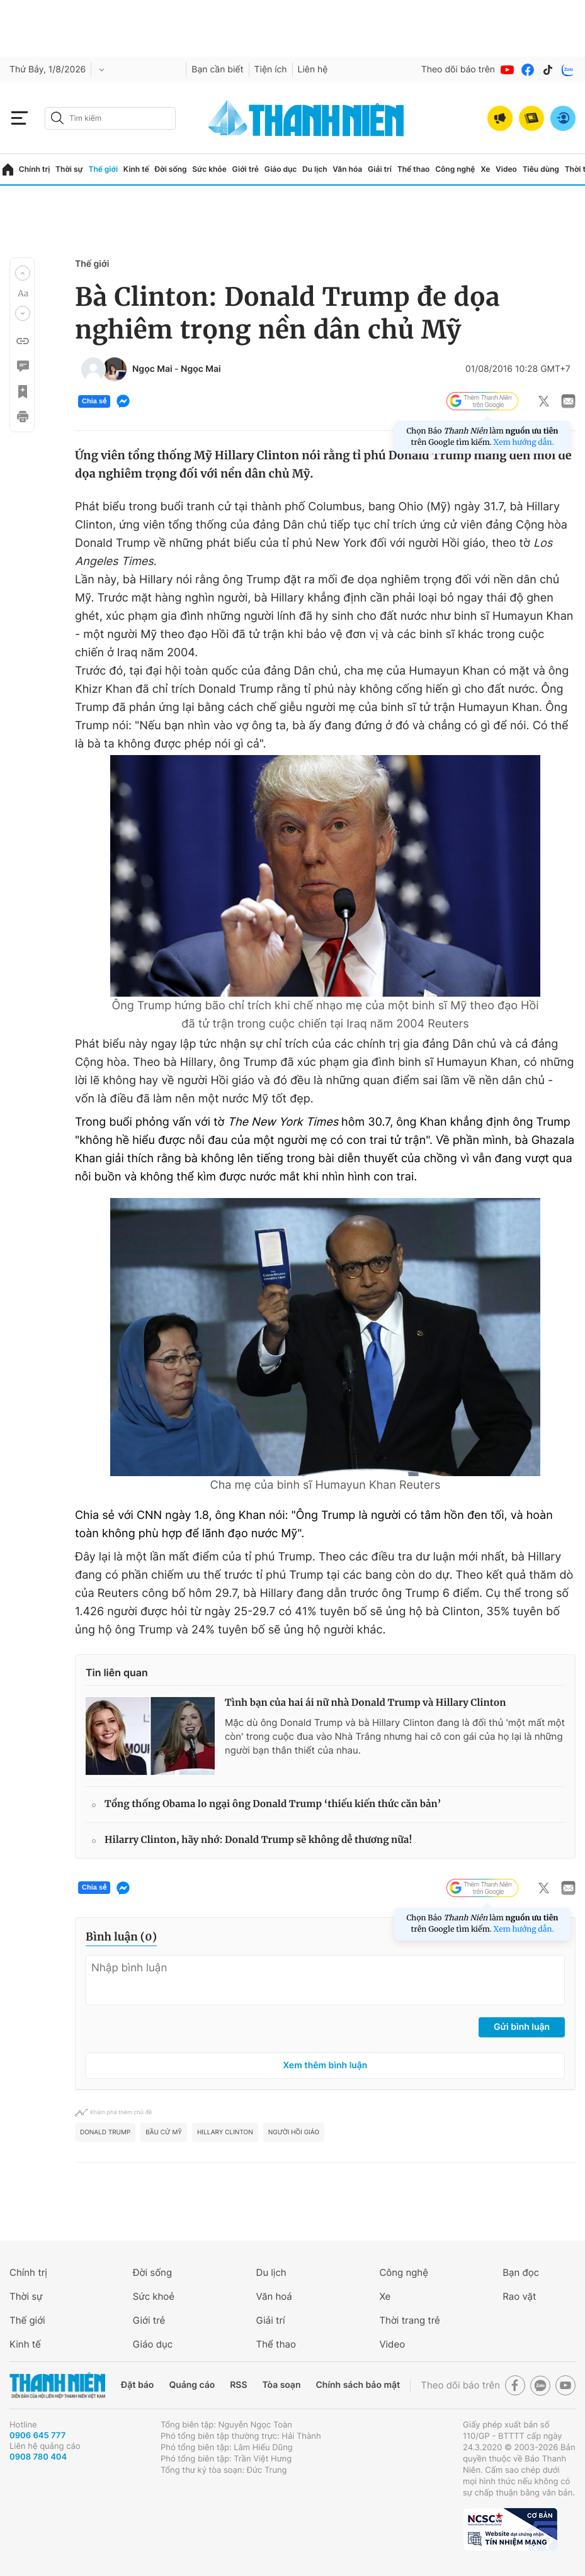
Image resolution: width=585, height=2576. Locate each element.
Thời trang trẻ (409, 2320)
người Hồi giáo (293, 2132)
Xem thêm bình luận (325, 2065)
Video (506, 169)
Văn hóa (347, 169)
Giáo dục (280, 169)
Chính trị (34, 169)
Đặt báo (137, 2385)
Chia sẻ (94, 401)
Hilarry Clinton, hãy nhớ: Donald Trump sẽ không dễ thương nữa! (258, 1840)
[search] (110, 118)
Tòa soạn (282, 2385)
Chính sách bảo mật (357, 2385)
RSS (238, 2385)
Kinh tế (136, 169)
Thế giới (103, 169)
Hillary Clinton (225, 2132)
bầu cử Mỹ (163, 2132)
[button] (22, 273)
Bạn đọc (521, 2272)
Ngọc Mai (152, 369)
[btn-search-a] (57, 118)
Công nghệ (455, 169)
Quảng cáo (192, 2385)
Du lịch (314, 169)
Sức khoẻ (153, 2296)
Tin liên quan (117, 1672)
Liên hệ (313, 69)
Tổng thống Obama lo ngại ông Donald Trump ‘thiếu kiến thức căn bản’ (273, 1804)
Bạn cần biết (217, 69)
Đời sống (171, 169)
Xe (485, 169)
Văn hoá (274, 2296)
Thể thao (413, 169)
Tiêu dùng (541, 169)
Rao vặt (519, 2296)
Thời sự (69, 169)
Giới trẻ (245, 169)
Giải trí (380, 169)
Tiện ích (270, 69)
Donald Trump (105, 2132)
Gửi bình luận (522, 2027)
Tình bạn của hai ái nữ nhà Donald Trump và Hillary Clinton (365, 1703)
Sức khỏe (209, 169)
